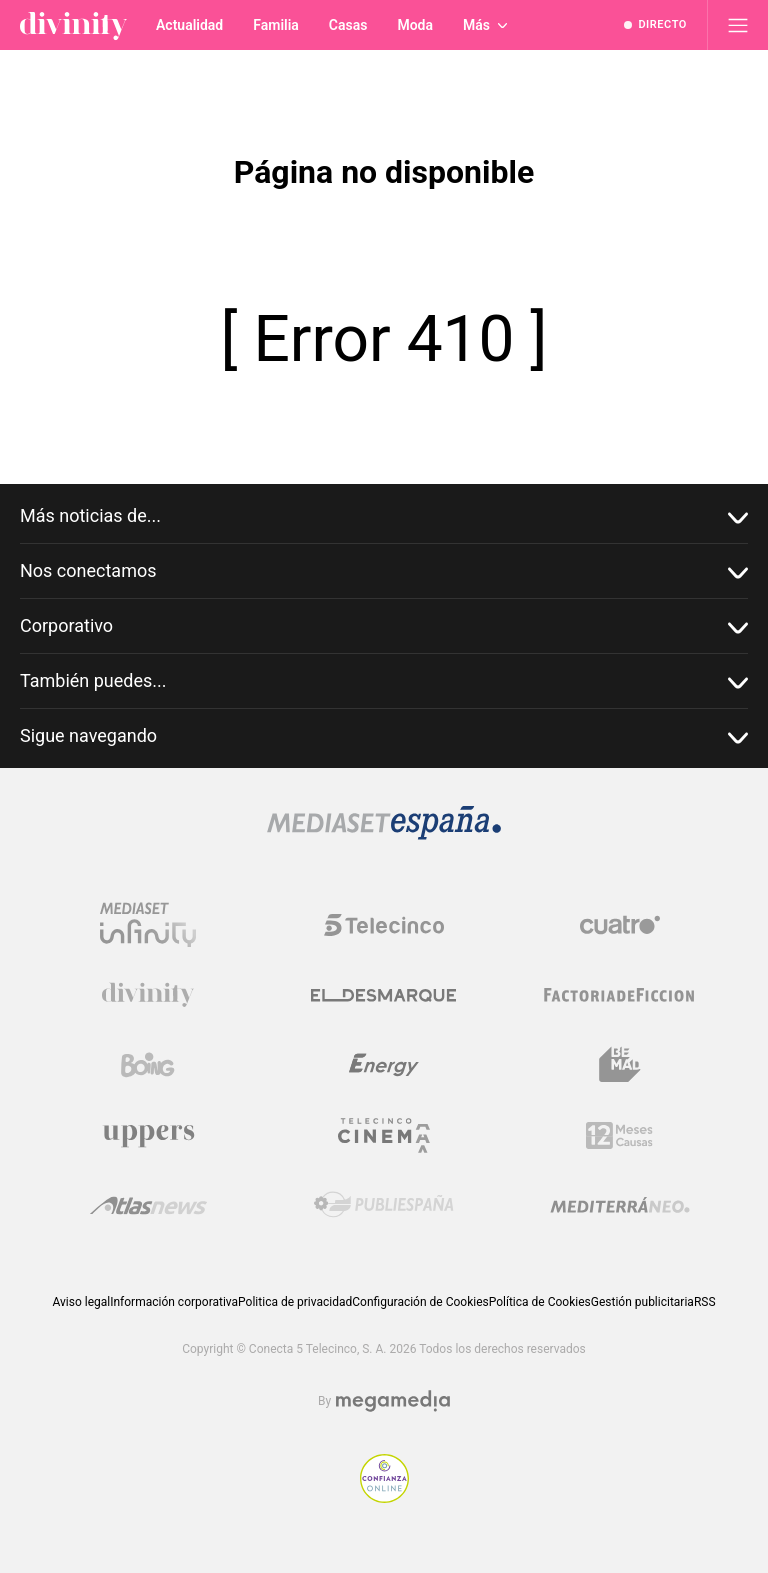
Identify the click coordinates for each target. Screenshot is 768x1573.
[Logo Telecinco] (384, 925)
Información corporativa (174, 1302)
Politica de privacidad (295, 1302)
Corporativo (384, 626)
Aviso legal (81, 1302)
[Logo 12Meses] (619, 1135)
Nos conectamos (384, 571)
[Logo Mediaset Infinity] (148, 925)
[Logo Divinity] (148, 995)
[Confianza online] (384, 1497)
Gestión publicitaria (642, 1302)
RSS (705, 1302)
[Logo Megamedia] (393, 1401)
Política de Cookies (540, 1302)
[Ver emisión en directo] (655, 25)
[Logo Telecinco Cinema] (384, 1135)
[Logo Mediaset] (384, 834)
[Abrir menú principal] (738, 25)
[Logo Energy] (384, 1065)
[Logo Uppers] (148, 1135)
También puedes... (384, 681)
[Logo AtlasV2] (148, 1205)
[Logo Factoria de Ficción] (620, 995)
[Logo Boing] (148, 1065)
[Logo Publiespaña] (384, 1205)
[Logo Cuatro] (620, 925)
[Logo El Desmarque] (383, 995)
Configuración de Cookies (420, 1302)
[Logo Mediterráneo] (620, 1205)
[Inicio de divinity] (73, 25)
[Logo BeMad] (620, 1065)
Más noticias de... (384, 516)
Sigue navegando (384, 736)
